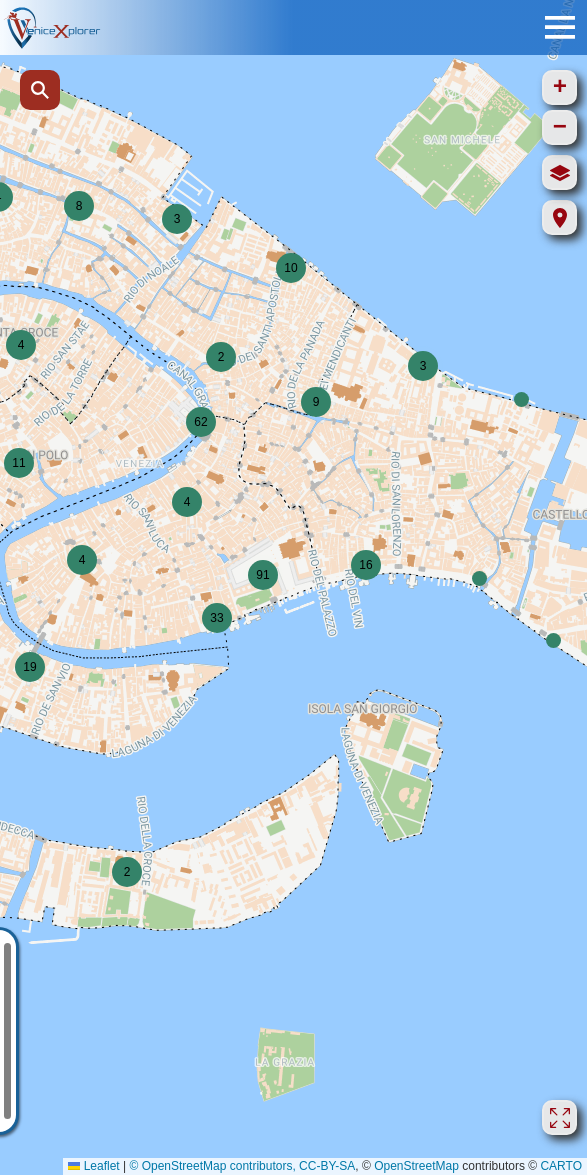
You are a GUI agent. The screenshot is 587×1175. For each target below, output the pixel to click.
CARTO (561, 1166)
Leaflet (93, 1166)
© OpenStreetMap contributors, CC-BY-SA (242, 1166)
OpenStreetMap (416, 1166)
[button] (553, 640)
